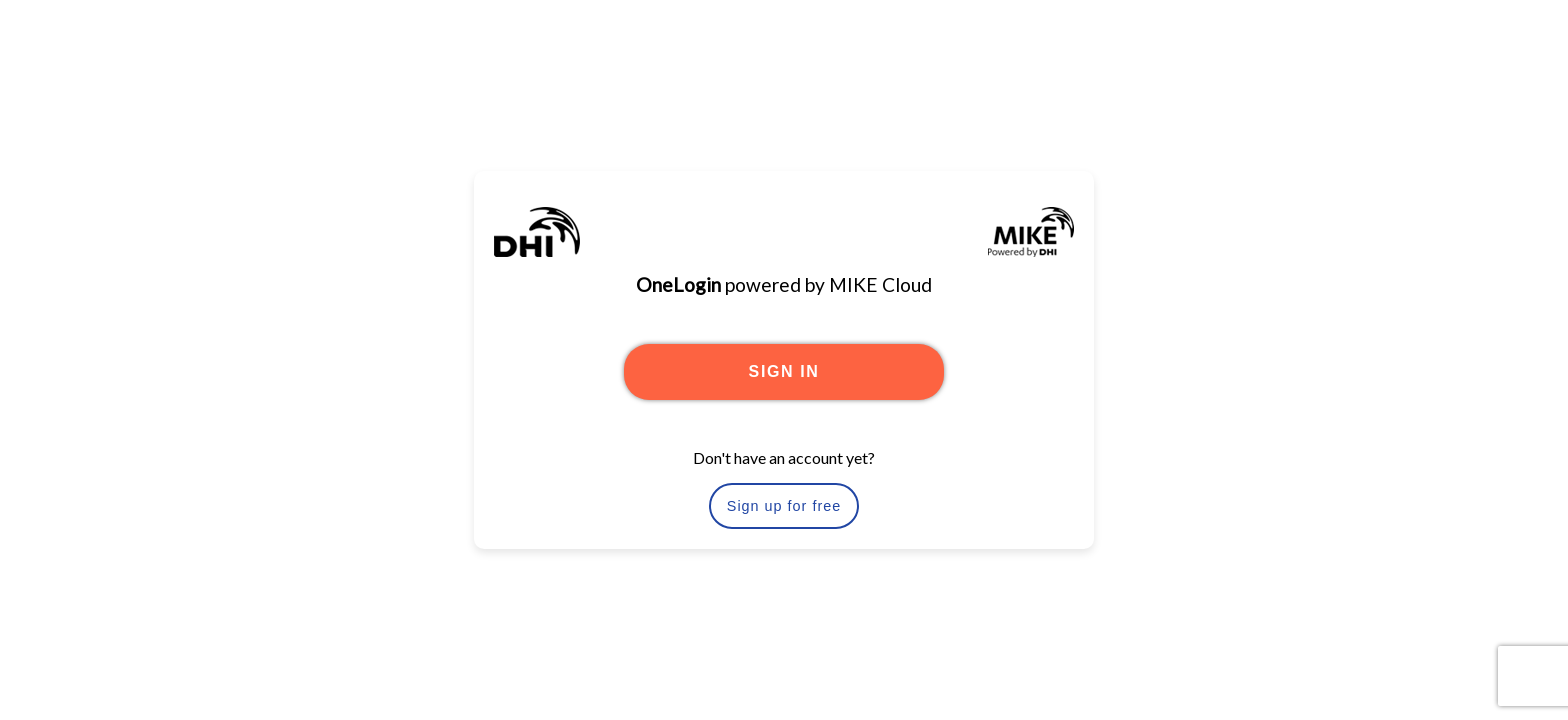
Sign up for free (784, 506)
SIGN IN (784, 371)
